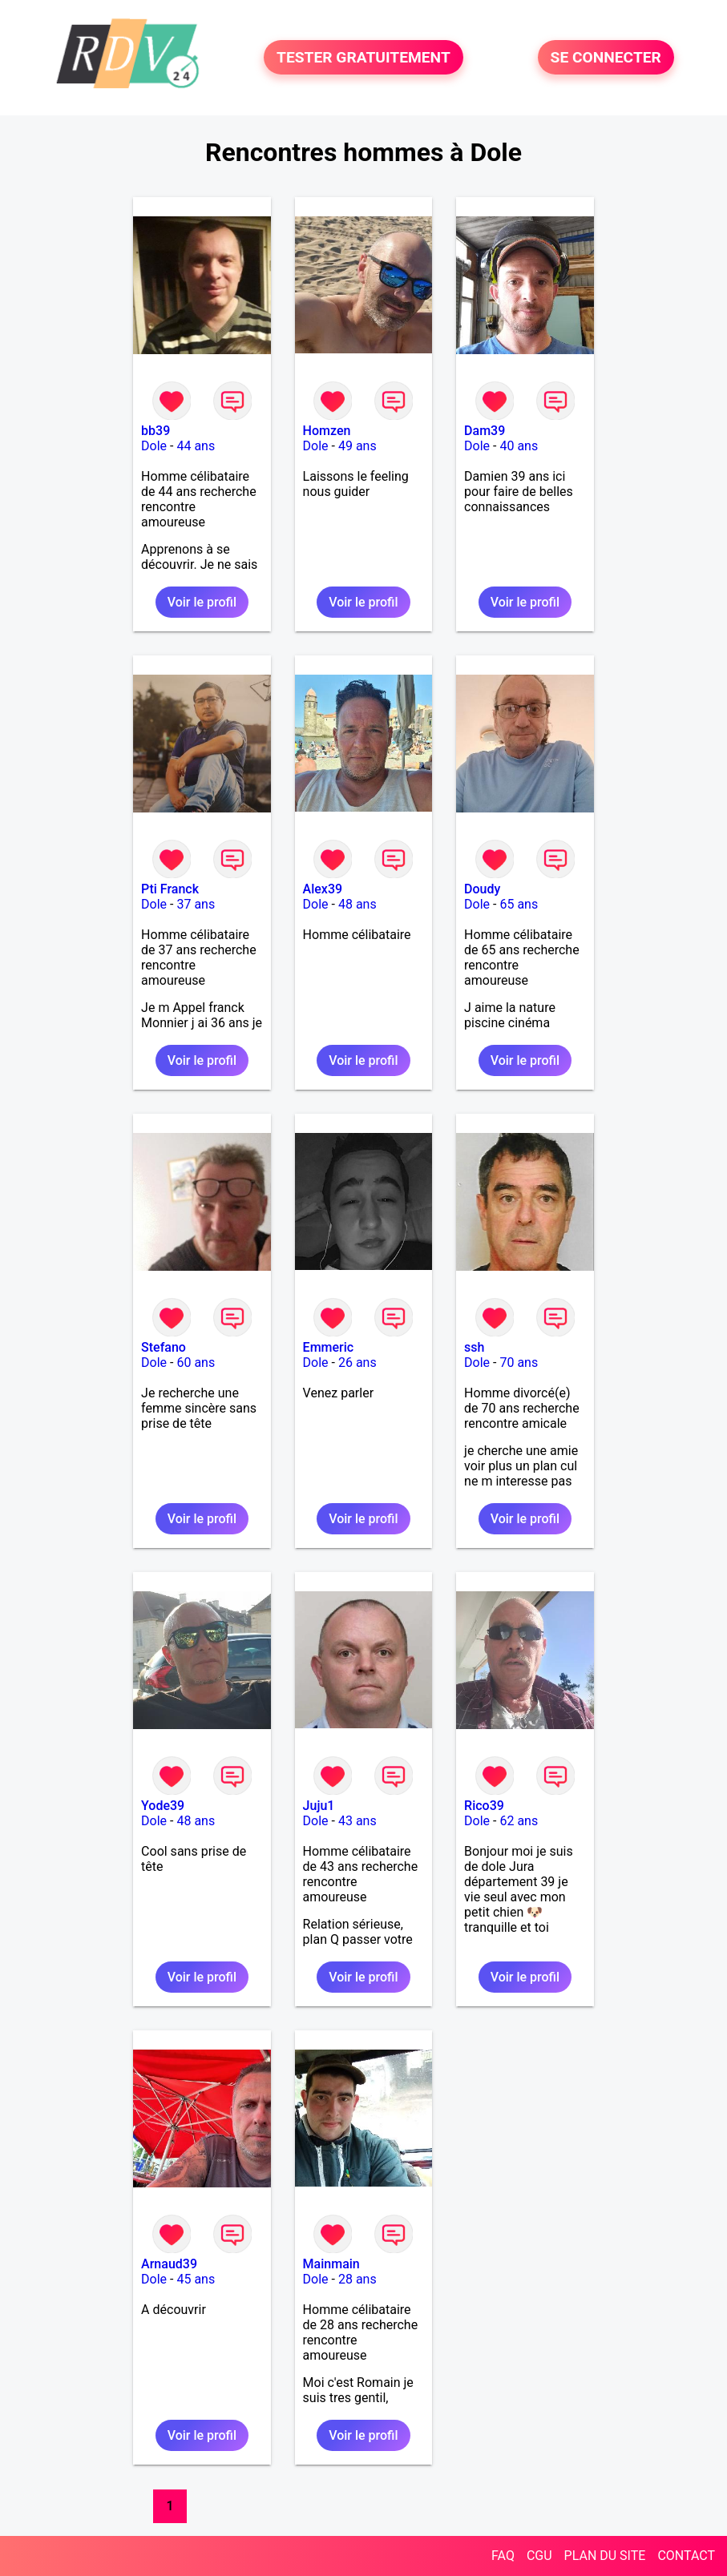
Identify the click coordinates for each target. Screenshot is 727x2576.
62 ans (518, 1820)
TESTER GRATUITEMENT (363, 57)
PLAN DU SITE (605, 2555)
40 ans (518, 446)
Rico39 (484, 1805)
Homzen (327, 430)
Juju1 (319, 1805)
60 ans (195, 1362)
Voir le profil (202, 602)
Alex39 (323, 889)
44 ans (195, 446)
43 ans (357, 1820)
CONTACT (686, 2555)
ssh (474, 1347)
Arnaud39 (169, 2264)
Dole (154, 446)
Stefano (163, 1347)
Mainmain (331, 2264)
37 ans (195, 904)
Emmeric (328, 1347)
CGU (539, 2555)
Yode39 (162, 1805)
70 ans (518, 1362)
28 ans (357, 2279)
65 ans (518, 904)
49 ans (357, 446)
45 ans (195, 2279)
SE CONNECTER (606, 57)
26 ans (357, 1362)
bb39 (155, 430)
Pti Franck (170, 889)
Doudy (482, 889)
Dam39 (484, 430)
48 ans (357, 904)
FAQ (503, 2555)
